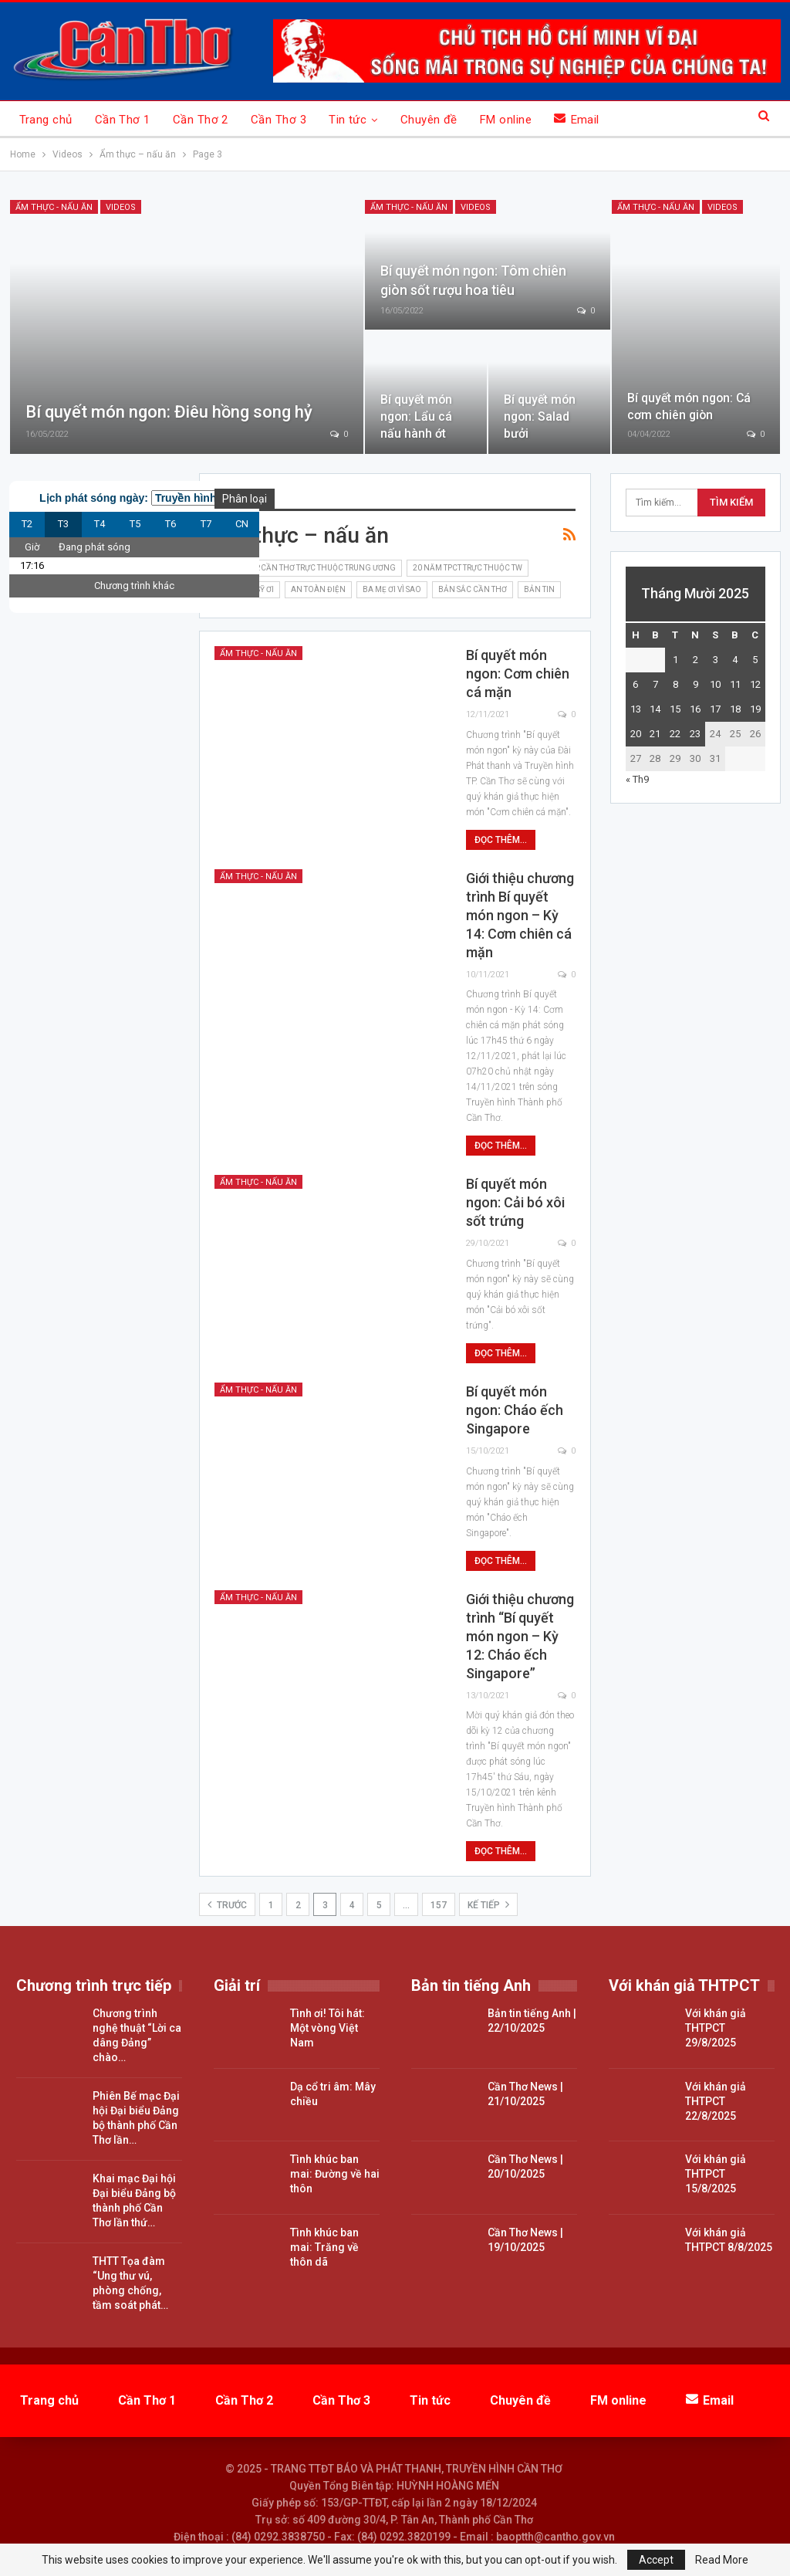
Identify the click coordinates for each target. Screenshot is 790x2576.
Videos (121, 207)
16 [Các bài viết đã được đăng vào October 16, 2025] (695, 709)
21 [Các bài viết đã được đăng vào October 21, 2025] (655, 734)
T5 (135, 524)
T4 (99, 524)
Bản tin (539, 589)
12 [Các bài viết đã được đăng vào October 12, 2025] (755, 684)
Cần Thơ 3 (278, 120)
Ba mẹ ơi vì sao (392, 589)
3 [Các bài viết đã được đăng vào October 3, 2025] (715, 659)
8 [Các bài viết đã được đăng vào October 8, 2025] (675, 684)
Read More (721, 2559)
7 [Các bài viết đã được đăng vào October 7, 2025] (655, 684)
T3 (63, 524)
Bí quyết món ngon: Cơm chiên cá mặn (517, 673)
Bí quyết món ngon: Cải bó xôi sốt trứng (515, 1202)
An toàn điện (318, 589)
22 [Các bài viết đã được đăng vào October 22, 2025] (675, 734)
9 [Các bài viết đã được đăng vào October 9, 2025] (695, 684)
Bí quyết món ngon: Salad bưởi (540, 416)
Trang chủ (46, 120)
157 (438, 1905)
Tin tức (347, 120)
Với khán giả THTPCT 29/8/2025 (715, 2028)
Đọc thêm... (500, 839)
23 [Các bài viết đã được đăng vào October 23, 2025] (695, 734)
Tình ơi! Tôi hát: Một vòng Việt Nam (327, 2028)
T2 (27, 524)
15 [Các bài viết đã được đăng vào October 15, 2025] (675, 709)
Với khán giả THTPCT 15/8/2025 (715, 2174)
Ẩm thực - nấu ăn (54, 207)
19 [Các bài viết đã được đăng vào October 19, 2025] (755, 709)
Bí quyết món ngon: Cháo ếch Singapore (514, 1410)
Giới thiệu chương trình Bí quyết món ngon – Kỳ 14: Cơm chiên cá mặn (520, 915)
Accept (656, 2560)
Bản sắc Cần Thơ (472, 589)
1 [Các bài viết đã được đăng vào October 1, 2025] (675, 659)
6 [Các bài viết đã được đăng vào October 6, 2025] (635, 684)
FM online (506, 120)
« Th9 (637, 779)
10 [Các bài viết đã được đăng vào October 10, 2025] (715, 684)
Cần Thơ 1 (122, 120)
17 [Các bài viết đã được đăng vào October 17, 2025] (715, 709)
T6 (170, 524)
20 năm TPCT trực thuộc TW (467, 568)
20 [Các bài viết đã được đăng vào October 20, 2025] (635, 734)
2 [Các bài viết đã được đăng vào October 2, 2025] (695, 659)
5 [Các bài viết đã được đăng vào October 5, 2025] (755, 659)
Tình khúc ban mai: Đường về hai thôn (335, 2174)
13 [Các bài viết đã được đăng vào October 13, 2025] (635, 709)
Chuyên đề (428, 120)
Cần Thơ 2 (200, 120)
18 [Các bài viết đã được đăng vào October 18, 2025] (735, 709)
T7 (206, 524)
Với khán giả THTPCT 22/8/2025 (715, 2101)
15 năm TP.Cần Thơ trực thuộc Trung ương (308, 568)
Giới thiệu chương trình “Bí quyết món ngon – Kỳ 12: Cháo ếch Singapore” (520, 1636)
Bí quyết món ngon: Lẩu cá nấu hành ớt (416, 416)
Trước (227, 1904)
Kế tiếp (488, 1904)
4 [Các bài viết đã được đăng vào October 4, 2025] (735, 659)
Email (576, 119)
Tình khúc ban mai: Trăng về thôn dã (324, 2247)
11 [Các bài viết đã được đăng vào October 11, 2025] (735, 684)
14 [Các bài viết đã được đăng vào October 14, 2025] (655, 709)
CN (241, 524)
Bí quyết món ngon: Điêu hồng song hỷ (168, 411)
